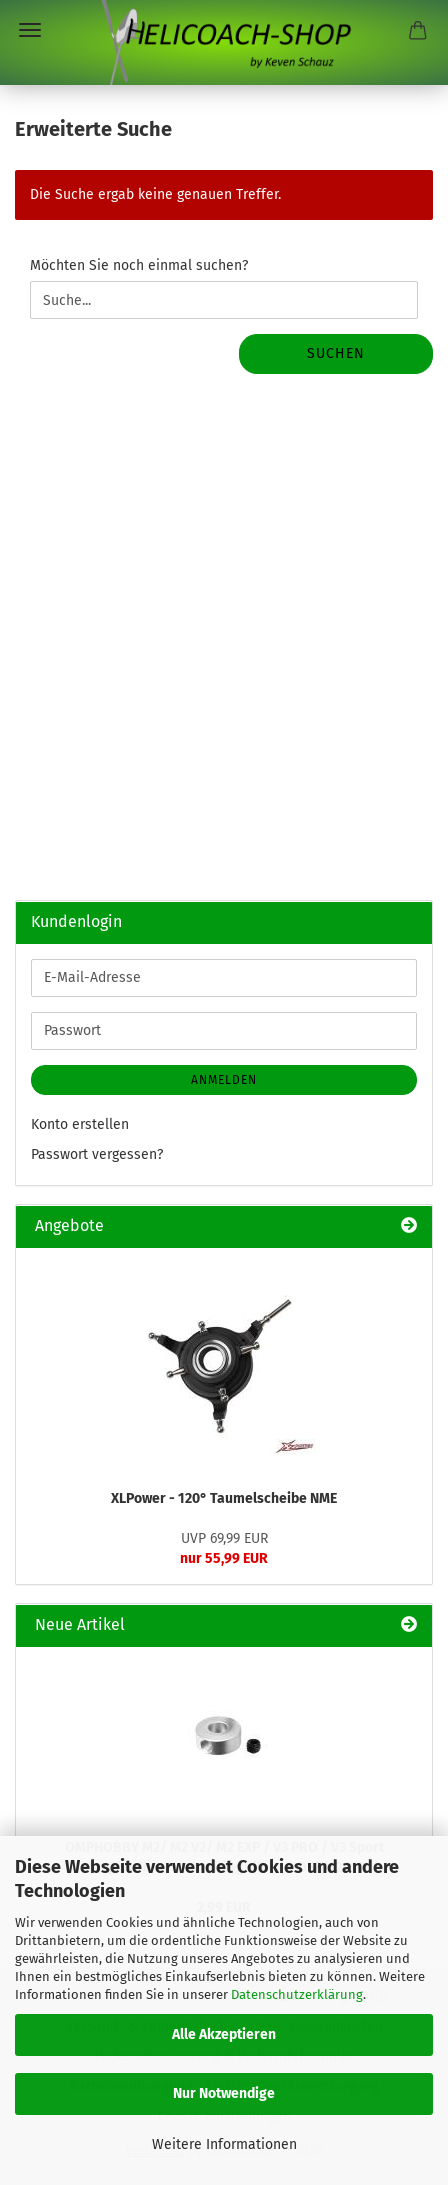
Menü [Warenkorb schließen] (30, 30)
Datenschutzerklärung (297, 1994)
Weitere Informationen (224, 2144)
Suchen (336, 353)
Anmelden (224, 1080)
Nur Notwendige (224, 2093)
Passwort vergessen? (97, 1154)
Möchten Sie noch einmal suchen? (139, 265)
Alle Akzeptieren (224, 2034)
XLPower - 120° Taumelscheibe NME (224, 1498)
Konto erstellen (80, 1124)
